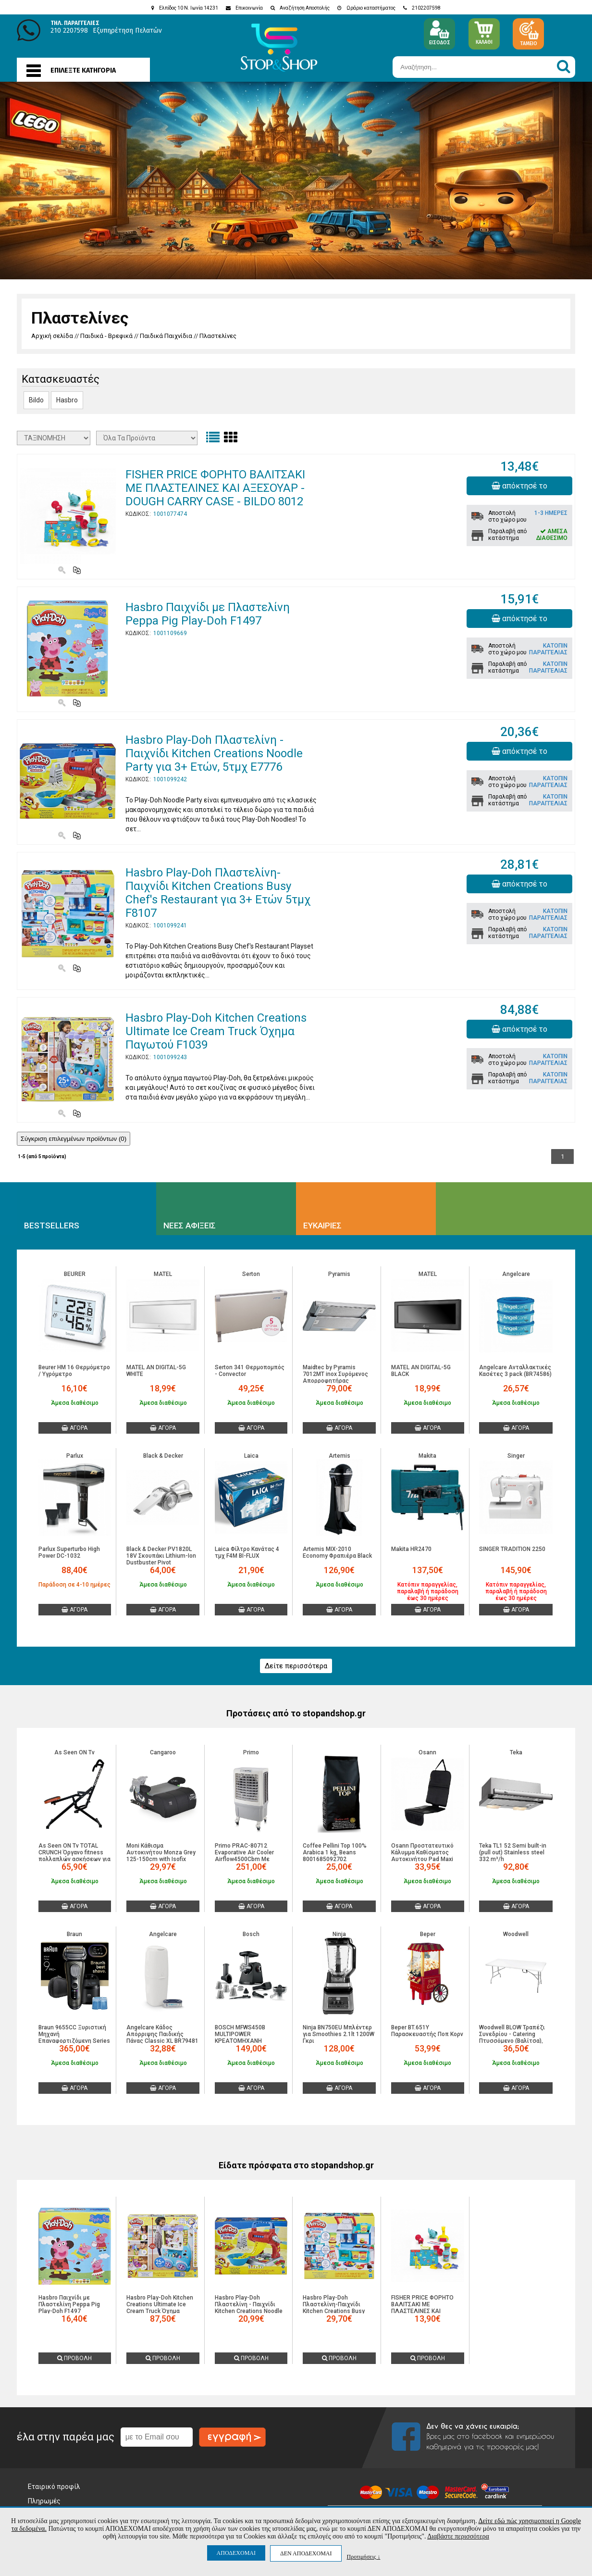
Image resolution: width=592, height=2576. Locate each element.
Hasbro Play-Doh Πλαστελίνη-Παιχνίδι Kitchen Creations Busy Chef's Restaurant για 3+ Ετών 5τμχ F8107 (217, 893)
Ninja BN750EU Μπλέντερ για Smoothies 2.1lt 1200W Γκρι (338, 2034)
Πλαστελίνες (217, 335)
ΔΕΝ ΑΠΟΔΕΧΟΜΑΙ (306, 2553)
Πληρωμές (44, 2501)
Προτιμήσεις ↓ (363, 2556)
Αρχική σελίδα (52, 335)
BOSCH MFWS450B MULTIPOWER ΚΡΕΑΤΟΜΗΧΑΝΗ (240, 2034)
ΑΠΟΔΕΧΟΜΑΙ (236, 2553)
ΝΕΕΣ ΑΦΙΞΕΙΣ (189, 1225)
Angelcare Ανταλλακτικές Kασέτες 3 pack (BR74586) (515, 1370)
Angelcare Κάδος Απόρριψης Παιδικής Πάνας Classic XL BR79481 (162, 2034)
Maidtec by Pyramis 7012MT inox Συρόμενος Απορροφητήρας (335, 1374)
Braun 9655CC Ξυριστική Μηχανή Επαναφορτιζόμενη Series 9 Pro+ (74, 2037)
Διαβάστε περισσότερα (458, 2536)
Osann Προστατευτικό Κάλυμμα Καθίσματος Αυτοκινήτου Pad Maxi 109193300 (422, 1855)
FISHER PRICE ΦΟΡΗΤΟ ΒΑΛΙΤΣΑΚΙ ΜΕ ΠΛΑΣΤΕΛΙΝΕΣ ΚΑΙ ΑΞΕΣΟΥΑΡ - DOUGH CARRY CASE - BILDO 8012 (215, 488)
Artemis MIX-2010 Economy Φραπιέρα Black (337, 1552)
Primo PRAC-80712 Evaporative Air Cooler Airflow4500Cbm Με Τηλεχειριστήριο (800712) (250, 1855)
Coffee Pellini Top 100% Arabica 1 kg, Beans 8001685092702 (335, 1852)
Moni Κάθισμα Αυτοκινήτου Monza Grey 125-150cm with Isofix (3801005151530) (161, 1855)
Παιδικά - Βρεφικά (106, 335)
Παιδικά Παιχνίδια (166, 335)
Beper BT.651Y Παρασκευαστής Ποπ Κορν (427, 2031)
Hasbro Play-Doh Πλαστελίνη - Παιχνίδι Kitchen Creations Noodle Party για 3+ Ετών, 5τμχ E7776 (214, 753)
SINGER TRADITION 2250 (512, 1549)
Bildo (36, 400)
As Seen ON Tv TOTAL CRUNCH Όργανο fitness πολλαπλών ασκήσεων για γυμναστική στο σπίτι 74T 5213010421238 (74, 1859)
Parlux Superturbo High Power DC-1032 (69, 1552)
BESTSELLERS (51, 1225)
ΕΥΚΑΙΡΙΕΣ (322, 1225)
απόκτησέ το (519, 485)
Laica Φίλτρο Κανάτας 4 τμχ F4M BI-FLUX (247, 1552)
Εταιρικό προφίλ (54, 2486)
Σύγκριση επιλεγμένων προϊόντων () (74, 1138)
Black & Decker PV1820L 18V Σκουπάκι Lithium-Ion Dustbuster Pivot (161, 1556)
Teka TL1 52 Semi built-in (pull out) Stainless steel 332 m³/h (512, 1852)
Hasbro (67, 400)
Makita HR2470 (411, 1549)
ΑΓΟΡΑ (74, 1428)
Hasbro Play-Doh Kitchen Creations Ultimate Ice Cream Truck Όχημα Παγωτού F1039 (216, 1031)
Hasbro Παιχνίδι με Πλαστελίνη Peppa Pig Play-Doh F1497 (207, 613)
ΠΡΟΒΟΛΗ (74, 2358)
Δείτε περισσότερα (296, 1666)
